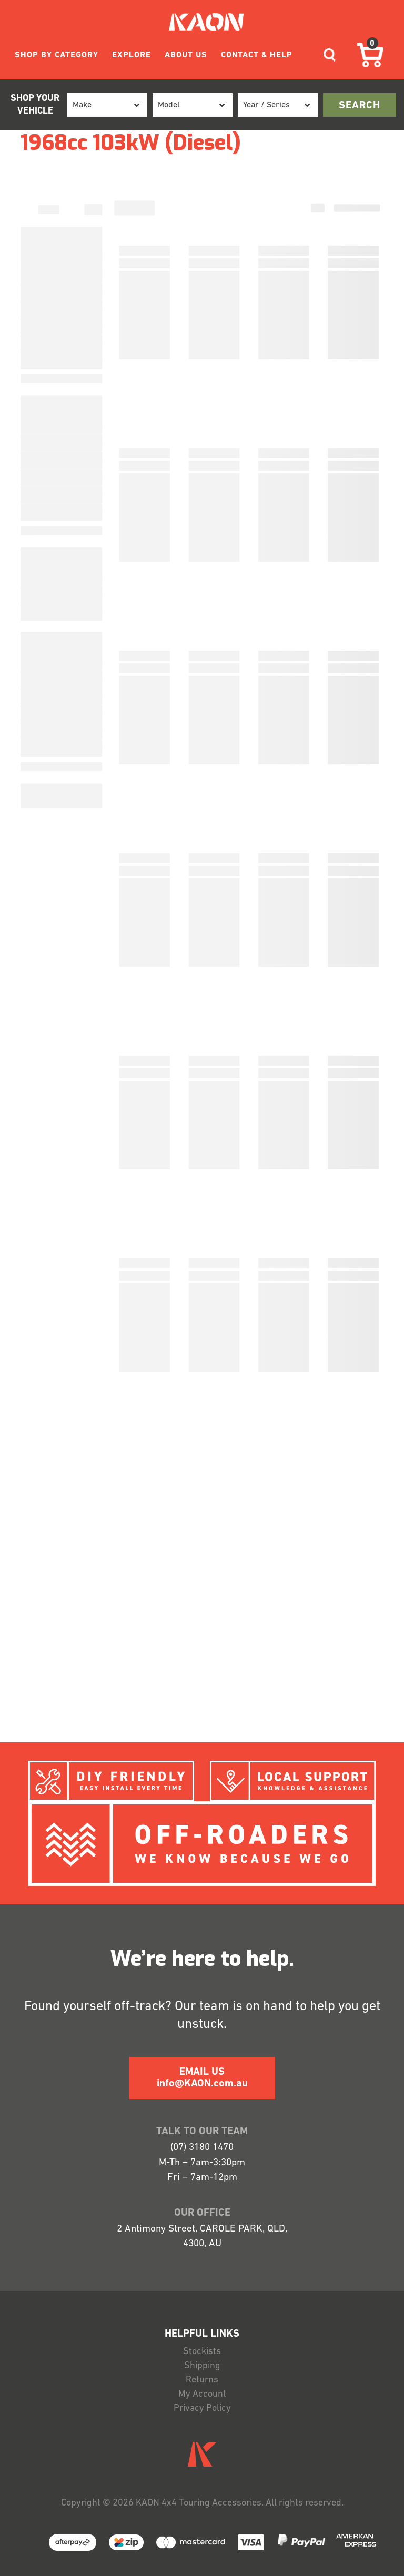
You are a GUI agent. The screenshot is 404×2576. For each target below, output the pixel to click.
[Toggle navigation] (329, 55)
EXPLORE (131, 55)
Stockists (202, 2352)
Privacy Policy (202, 2408)
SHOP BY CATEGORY (56, 55)
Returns (202, 2380)
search (359, 105)
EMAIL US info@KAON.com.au (202, 2078)
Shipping (202, 2366)
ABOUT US (186, 55)
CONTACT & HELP (256, 55)
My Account (202, 2394)
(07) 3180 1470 (202, 2148)
